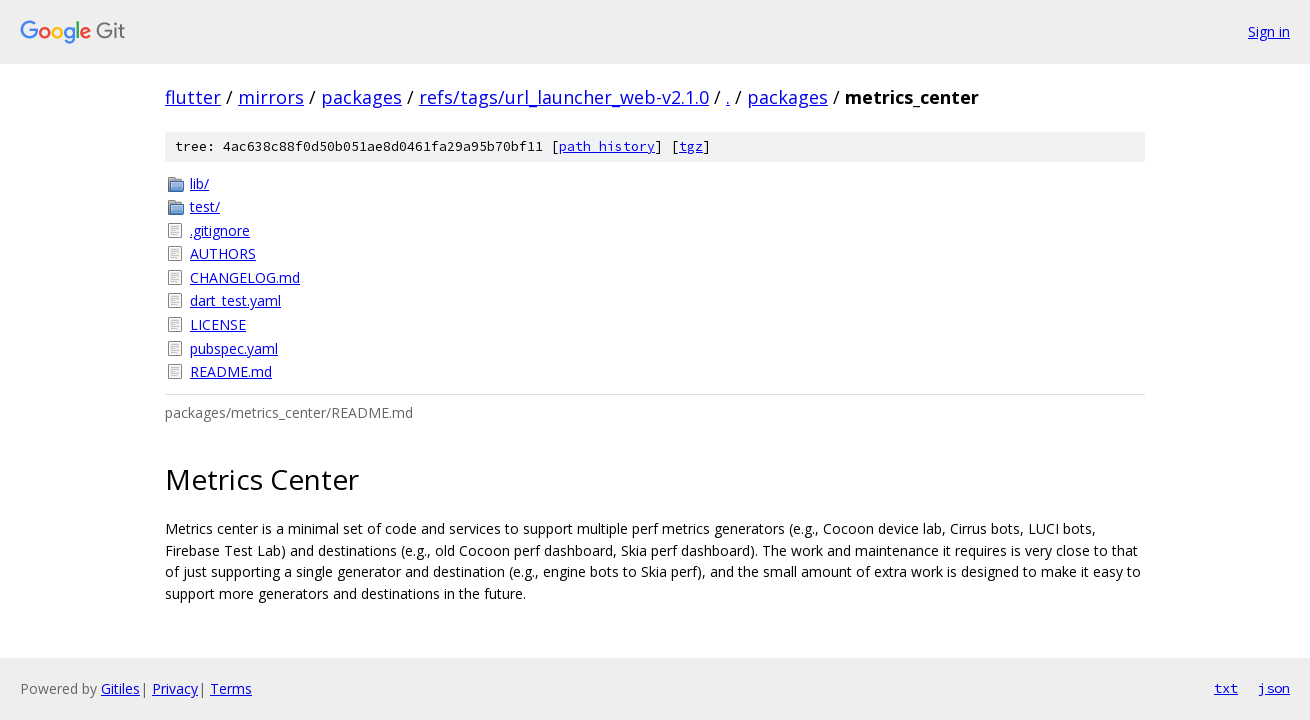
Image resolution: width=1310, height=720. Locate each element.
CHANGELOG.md (245, 277)
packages (361, 97)
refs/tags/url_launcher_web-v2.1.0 (564, 97)
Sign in (1269, 31)
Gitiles (120, 688)
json (1274, 688)
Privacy (175, 688)
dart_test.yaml (235, 300)
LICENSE (218, 324)
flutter (193, 97)
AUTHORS (223, 253)
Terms (231, 688)
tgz (691, 146)
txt (1226, 688)
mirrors (271, 97)
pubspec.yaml (234, 348)
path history (607, 146)
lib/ (199, 183)
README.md (231, 371)
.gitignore (220, 230)
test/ (205, 206)
